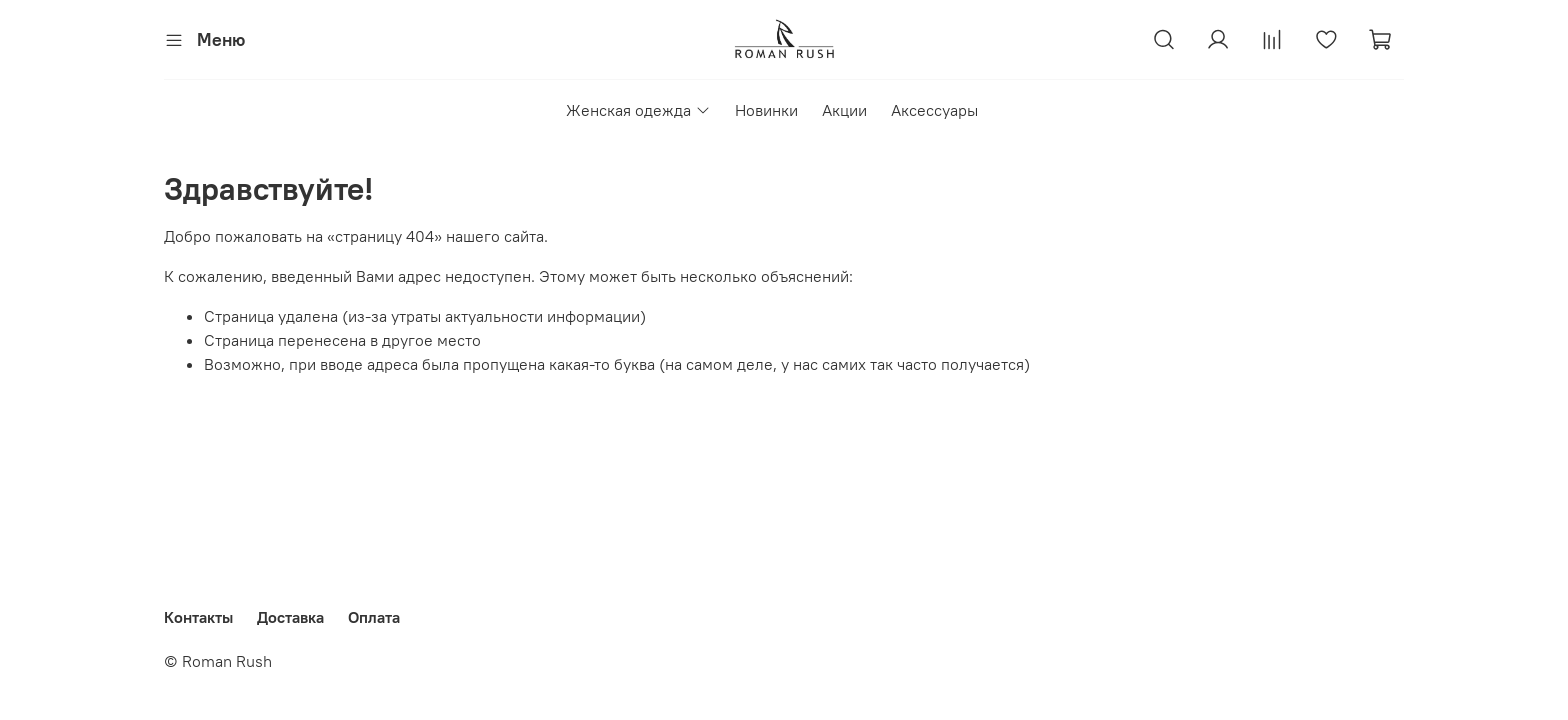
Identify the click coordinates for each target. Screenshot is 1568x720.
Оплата (374, 617)
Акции (844, 110)
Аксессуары (934, 110)
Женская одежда (638, 110)
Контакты (198, 617)
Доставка (290, 617)
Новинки (766, 110)
